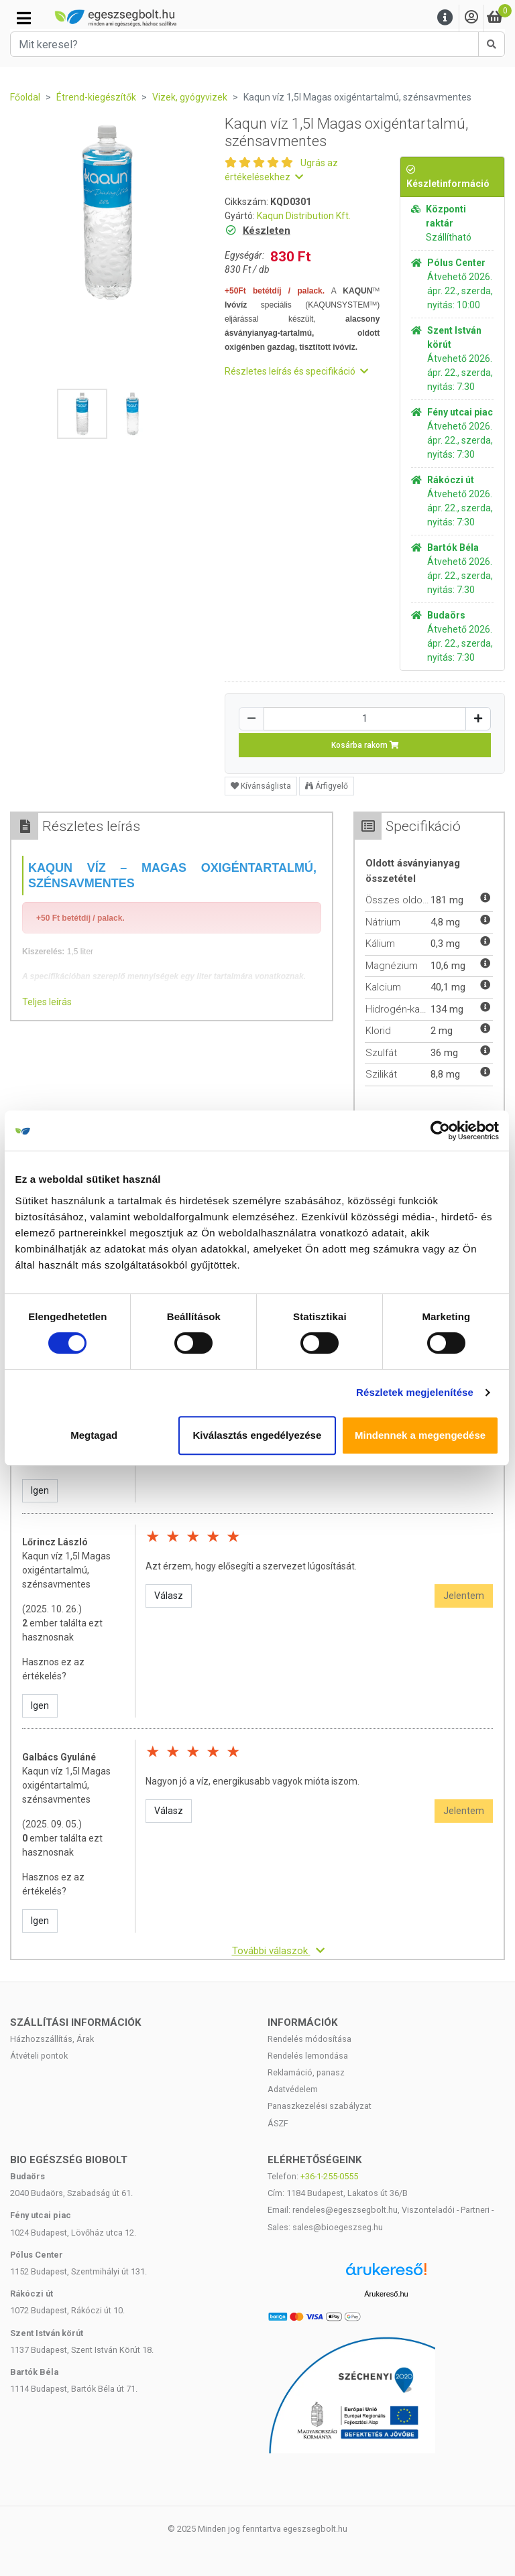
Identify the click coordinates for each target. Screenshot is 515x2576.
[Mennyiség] (365, 718)
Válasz (168, 1595)
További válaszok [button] (278, 1951)
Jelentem (463, 1595)
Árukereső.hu (386, 2294)
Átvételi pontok (39, 2056)
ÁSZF (278, 2123)
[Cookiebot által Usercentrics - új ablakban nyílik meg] (441, 1130)
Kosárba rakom (365, 745)
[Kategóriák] (24, 18)
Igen (40, 1490)
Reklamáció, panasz (306, 2072)
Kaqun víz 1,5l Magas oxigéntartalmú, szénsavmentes (66, 1570)
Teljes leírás (47, 1001)
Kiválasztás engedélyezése (257, 1435)
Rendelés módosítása (309, 2039)
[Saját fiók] (471, 18)
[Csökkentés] (251, 718)
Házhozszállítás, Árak (52, 2039)
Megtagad (94, 1435)
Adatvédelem (293, 2089)
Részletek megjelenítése (415, 1392)
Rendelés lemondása (308, 2056)
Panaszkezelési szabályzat (319, 2106)
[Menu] (445, 17)
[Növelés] (478, 718)
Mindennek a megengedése (420, 1435)
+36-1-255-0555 (329, 2176)
